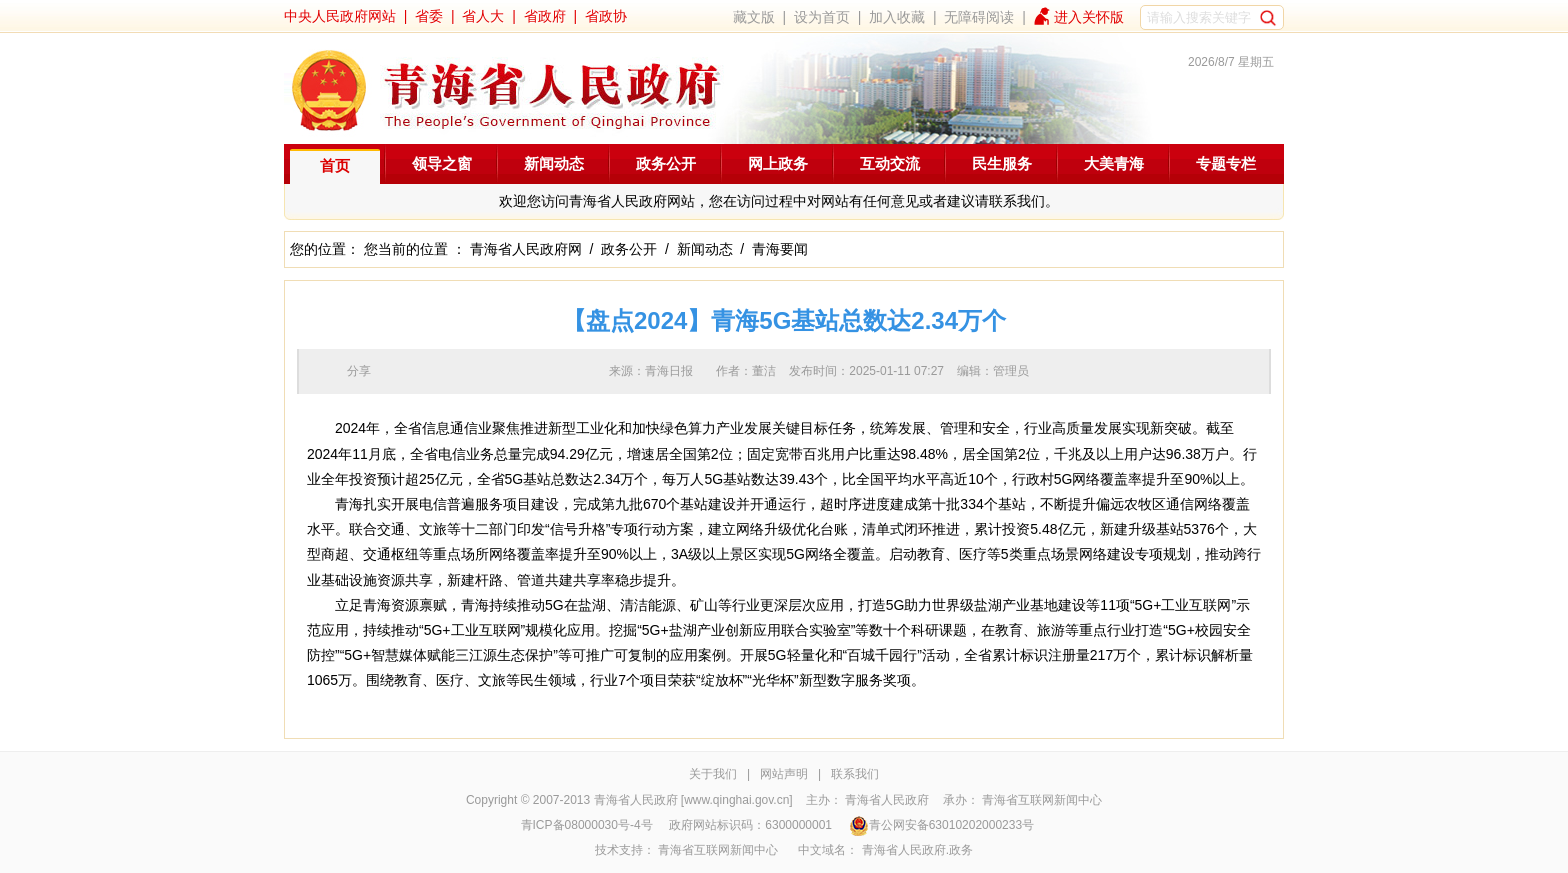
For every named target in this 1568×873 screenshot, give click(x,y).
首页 (335, 165)
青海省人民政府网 (526, 249)
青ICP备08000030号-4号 (587, 825)
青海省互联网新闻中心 (1042, 800)
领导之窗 (442, 163)
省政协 (606, 16)
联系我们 (855, 774)
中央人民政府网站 (340, 16)
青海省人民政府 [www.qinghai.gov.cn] (693, 800)
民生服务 (1002, 163)
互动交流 (890, 163)
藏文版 (754, 17)
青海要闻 (780, 249)
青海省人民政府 (887, 800)
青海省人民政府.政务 (917, 850)
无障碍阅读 (979, 17)
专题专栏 (1226, 163)
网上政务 (778, 163)
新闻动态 (554, 163)
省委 (429, 16)
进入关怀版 (1089, 17)
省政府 (545, 16)
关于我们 (713, 774)
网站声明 (784, 774)
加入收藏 (897, 17)
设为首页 (822, 17)
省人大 (483, 16)
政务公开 (666, 163)
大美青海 (1114, 163)
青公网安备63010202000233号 (941, 825)
